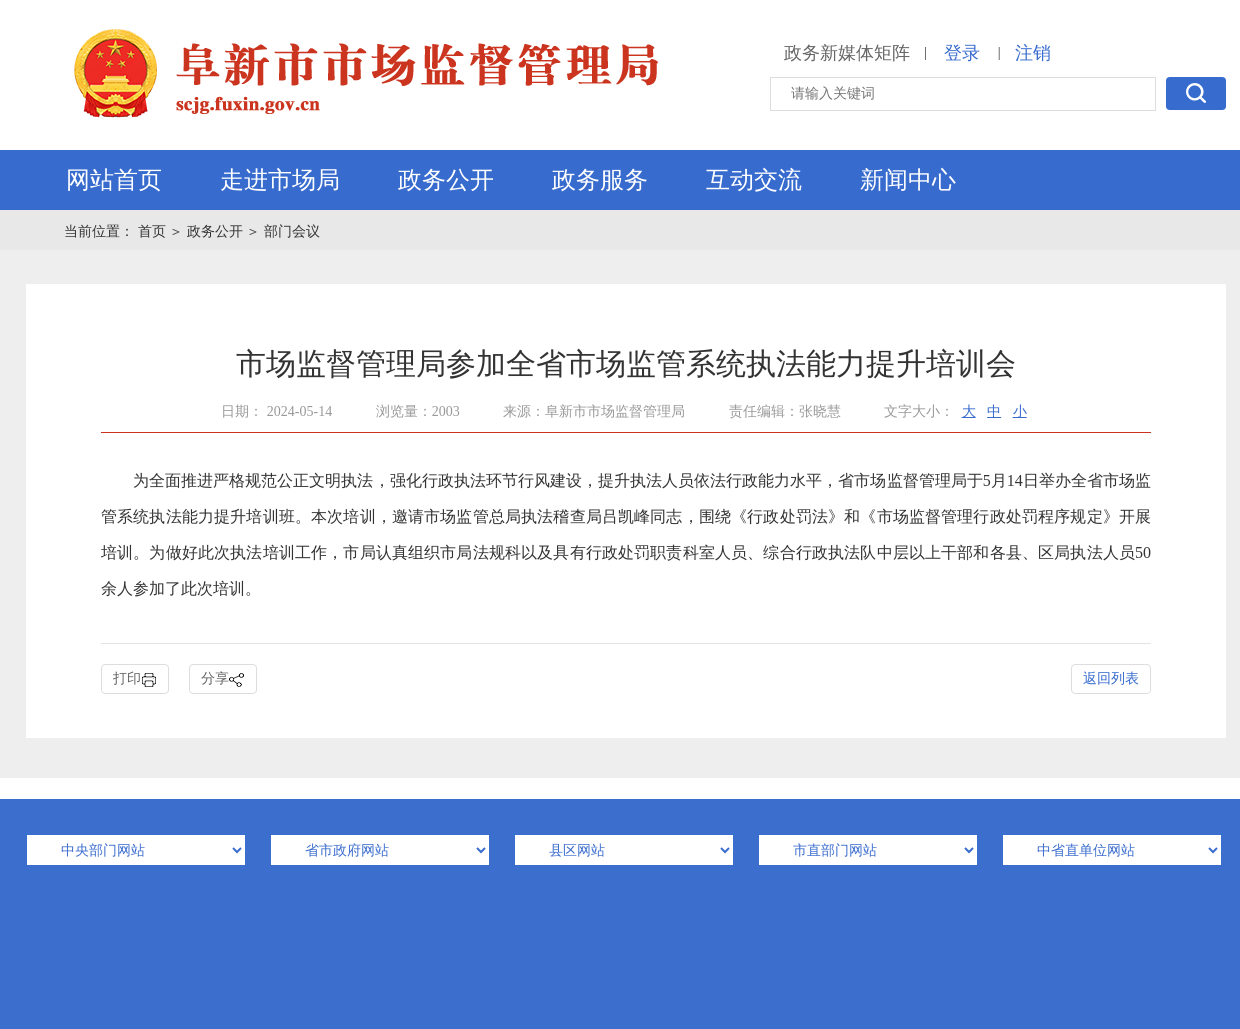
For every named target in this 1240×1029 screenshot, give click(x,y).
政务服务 (600, 180)
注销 (1033, 53)
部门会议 (292, 231)
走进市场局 (280, 180)
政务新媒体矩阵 (847, 53)
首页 (154, 231)
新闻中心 (908, 180)
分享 (223, 679)
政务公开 (446, 180)
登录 (962, 53)
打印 (135, 679)
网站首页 (114, 180)
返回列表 (1111, 678)
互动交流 (754, 180)
